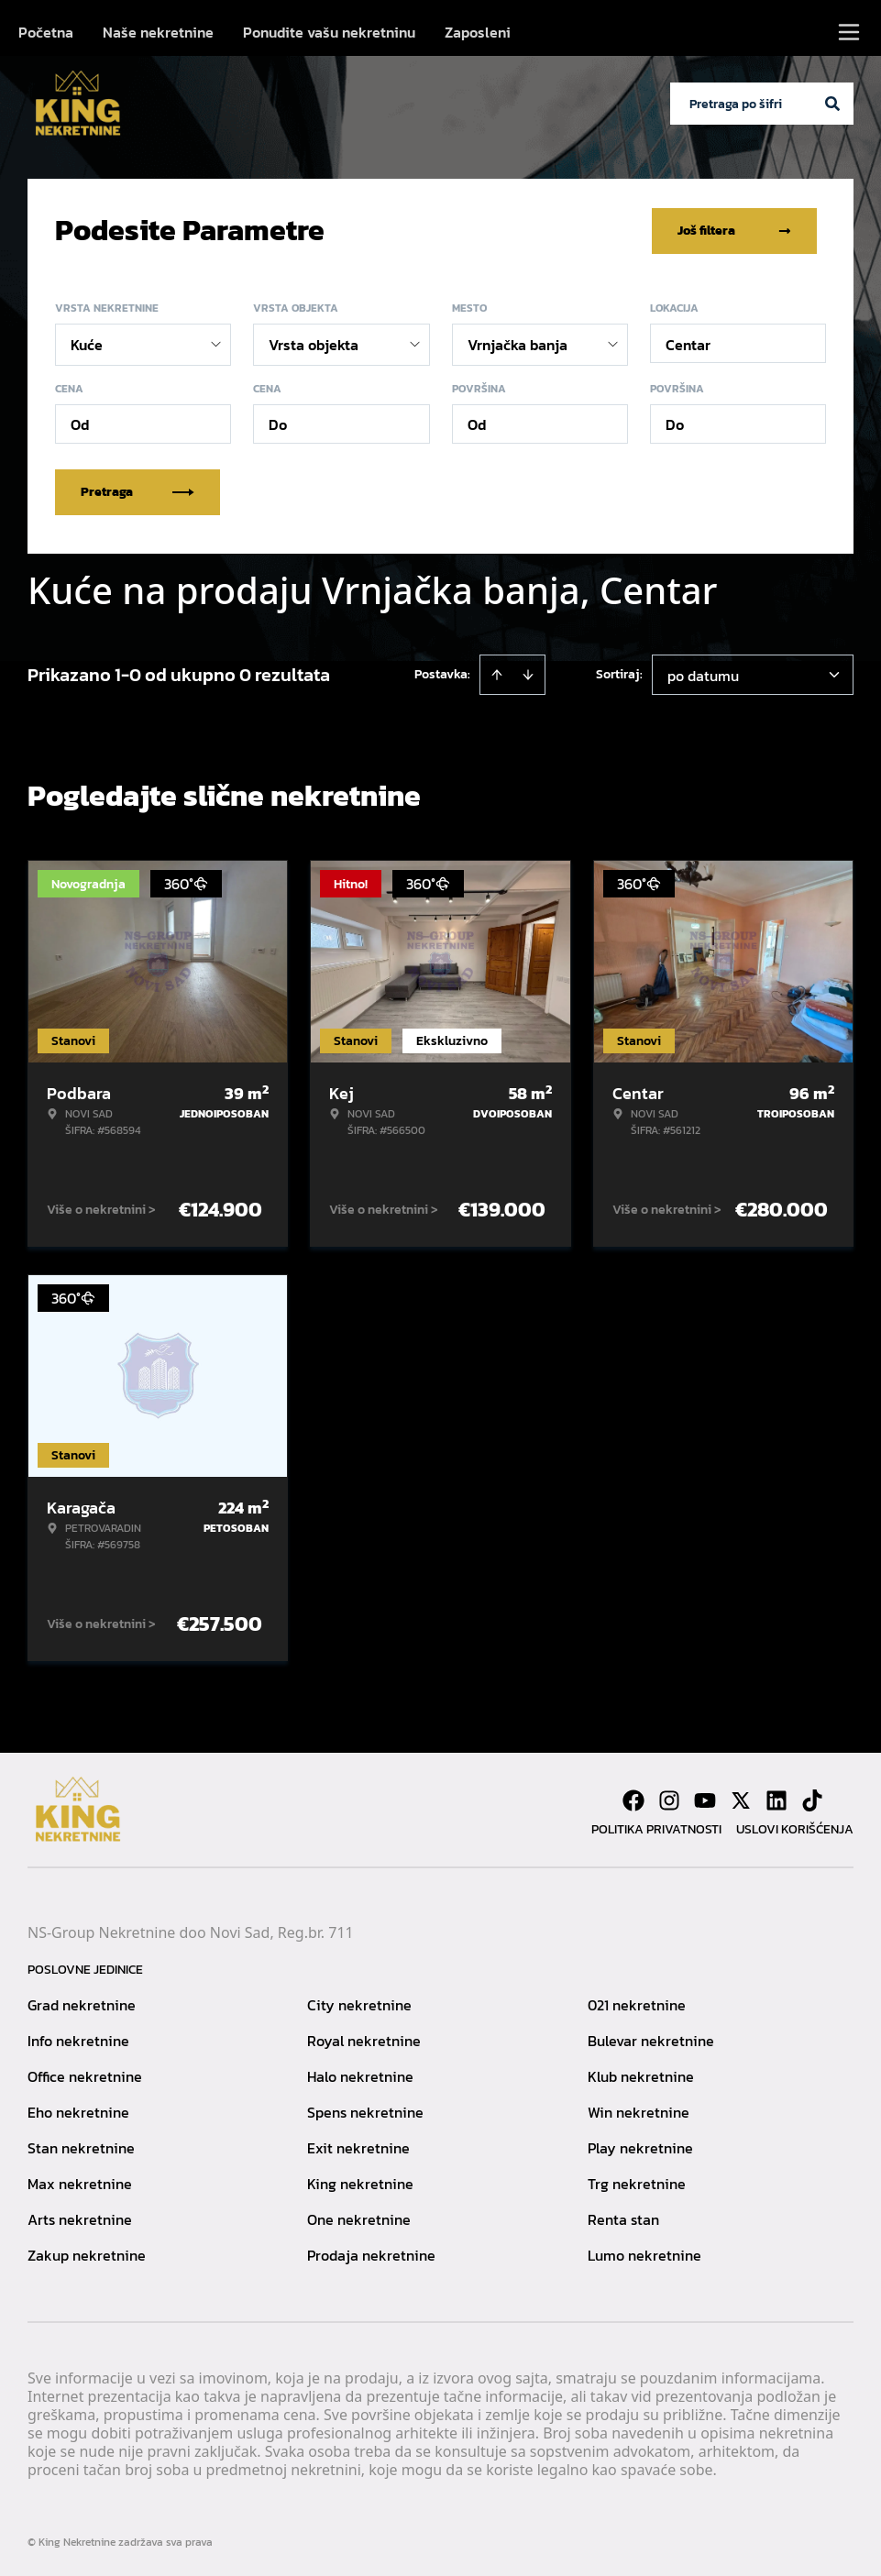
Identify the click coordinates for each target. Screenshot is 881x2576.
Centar (688, 343)
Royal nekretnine (364, 2039)
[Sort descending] (528, 672)
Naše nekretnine (158, 32)
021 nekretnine (637, 2003)
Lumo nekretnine (644, 2253)
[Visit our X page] (741, 1799)
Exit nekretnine (358, 2146)
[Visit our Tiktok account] (812, 1799)
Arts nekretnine (80, 2218)
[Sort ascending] (497, 672)
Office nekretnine (85, 2075)
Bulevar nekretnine (651, 2039)
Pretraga (137, 490)
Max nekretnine (80, 2182)
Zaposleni (478, 32)
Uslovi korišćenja (794, 1827)
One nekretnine (359, 2218)
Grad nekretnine (82, 2003)
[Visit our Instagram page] (669, 1799)
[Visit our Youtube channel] (705, 1799)
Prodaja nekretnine (371, 2253)
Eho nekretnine (78, 2110)
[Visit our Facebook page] (633, 1799)
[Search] (832, 104)
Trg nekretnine (637, 2182)
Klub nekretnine (641, 2075)
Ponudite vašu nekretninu (329, 32)
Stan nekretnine (81, 2146)
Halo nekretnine (360, 2075)
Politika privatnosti (656, 1827)
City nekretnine (359, 2003)
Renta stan (623, 2218)
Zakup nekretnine (87, 2253)
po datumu (703, 674)
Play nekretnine (640, 2146)
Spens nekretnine (365, 2110)
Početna (45, 32)
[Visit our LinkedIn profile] (776, 1799)
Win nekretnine (638, 2110)
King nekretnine (360, 2182)
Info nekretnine (78, 2039)
